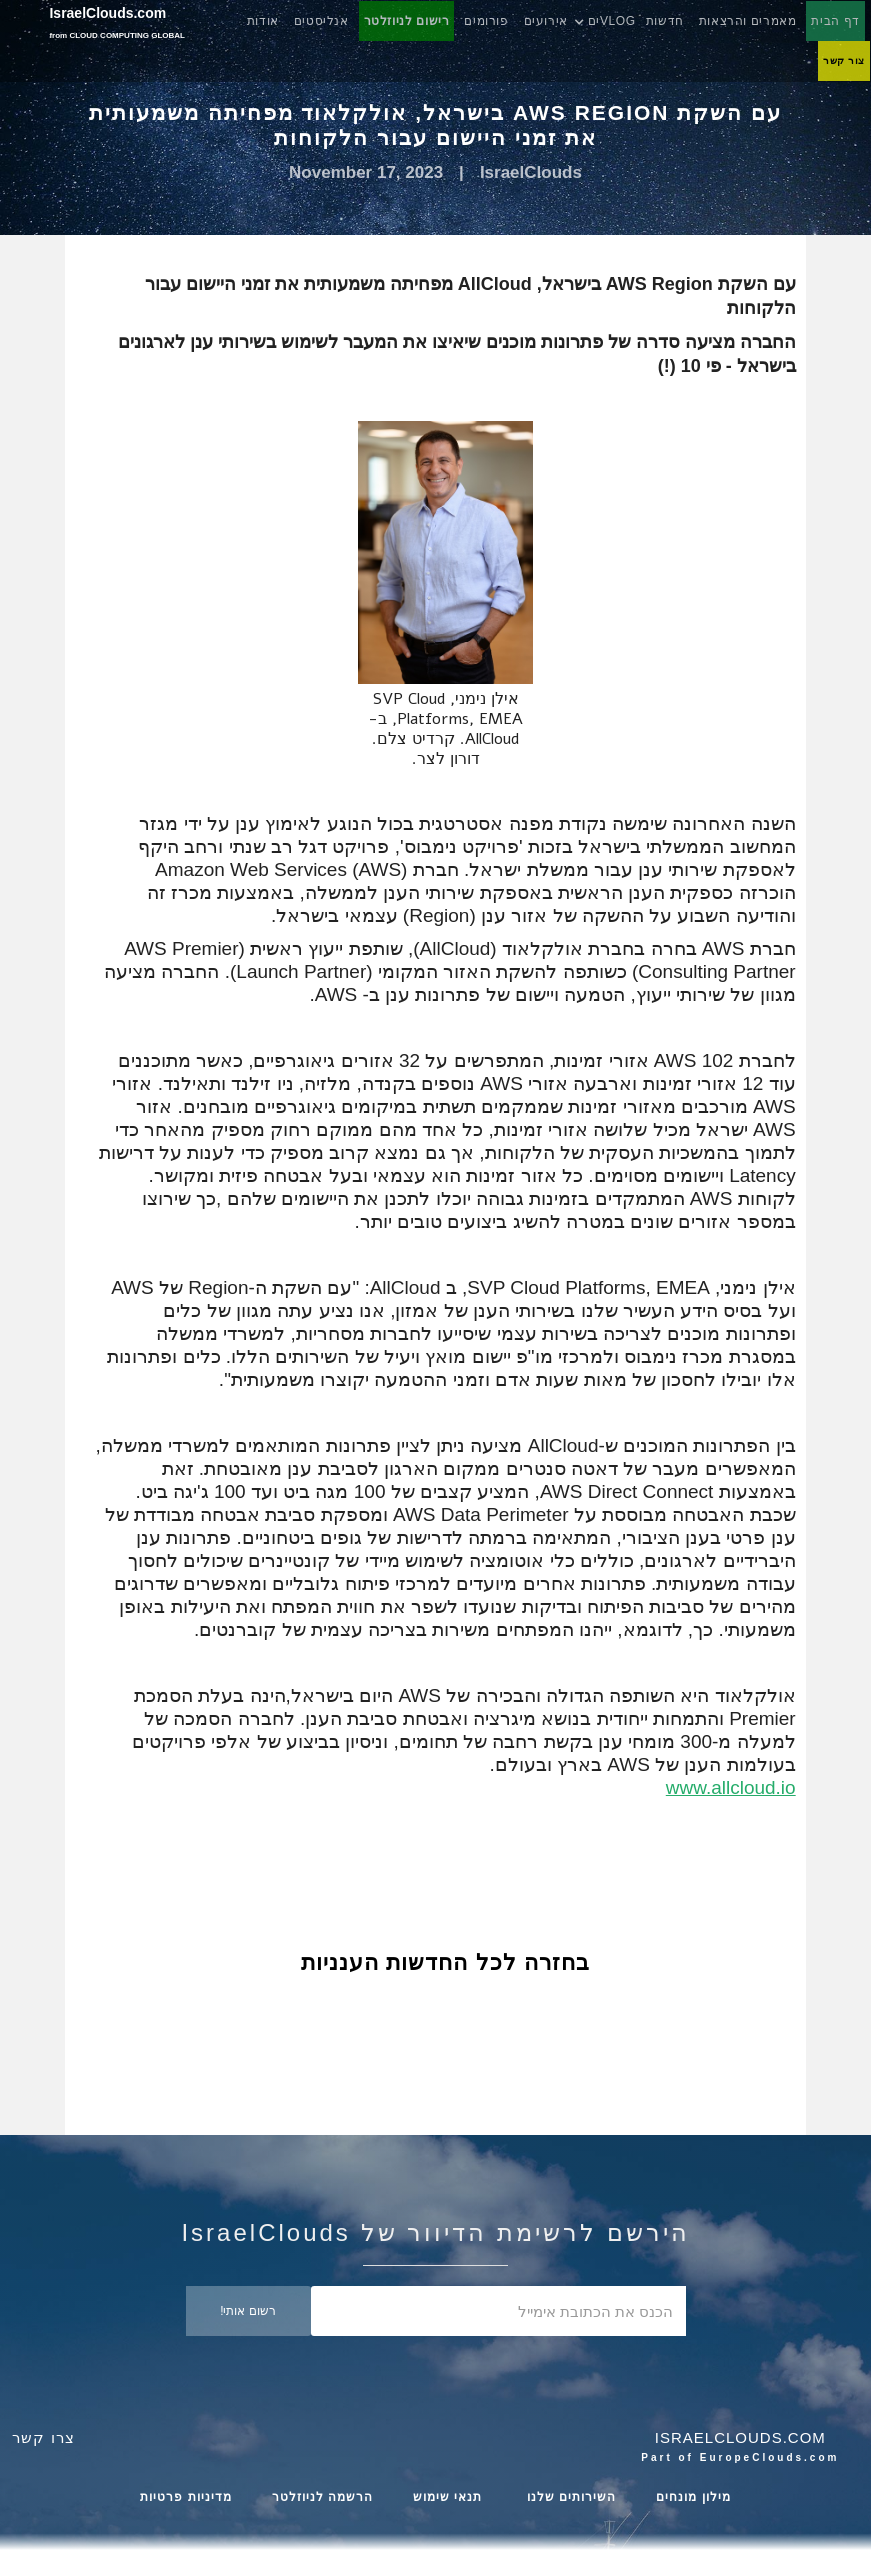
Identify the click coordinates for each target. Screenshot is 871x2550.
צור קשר (844, 60)
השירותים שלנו (570, 2497)
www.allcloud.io (731, 1787)
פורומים (486, 21)
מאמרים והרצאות (748, 21)
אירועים (546, 21)
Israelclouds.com (740, 2437)
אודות (263, 21)
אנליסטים (321, 21)
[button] (614, 21)
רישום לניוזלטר (407, 21)
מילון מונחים (693, 2497)
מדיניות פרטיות (185, 2497)
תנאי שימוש (447, 2497)
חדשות (665, 21)
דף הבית (835, 21)
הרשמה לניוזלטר (322, 2497)
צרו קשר (43, 2437)
